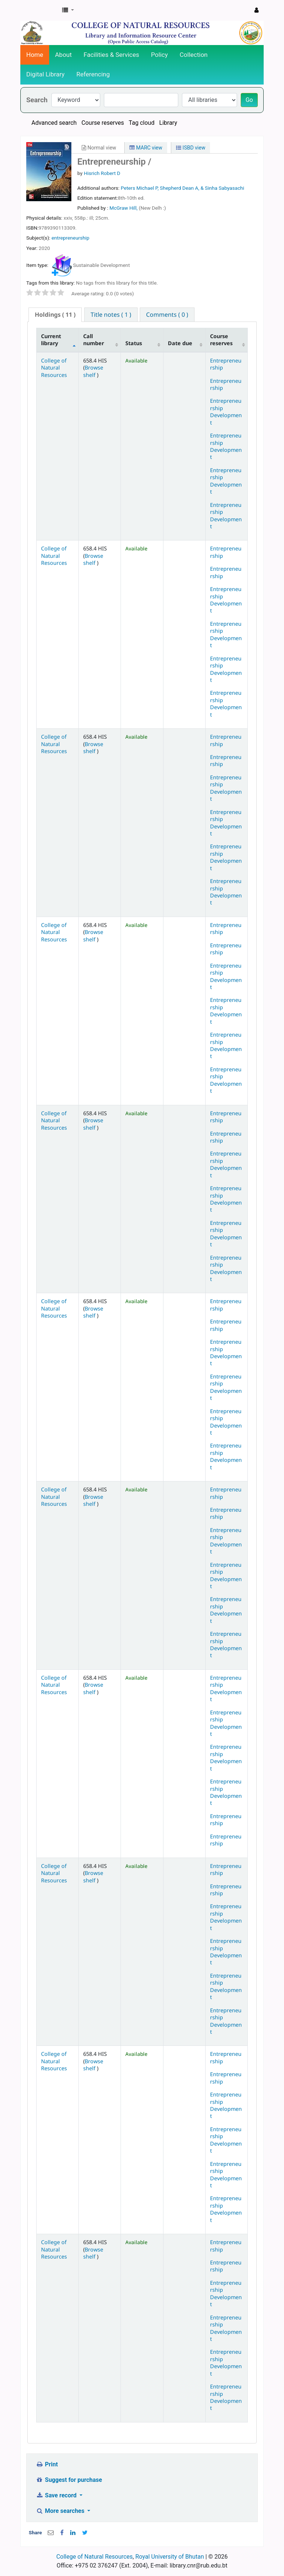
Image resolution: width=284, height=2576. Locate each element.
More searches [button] (61, 2510)
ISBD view (190, 148)
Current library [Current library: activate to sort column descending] (51, 340)
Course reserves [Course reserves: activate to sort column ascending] (221, 340)
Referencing (93, 74)
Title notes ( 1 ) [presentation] (111, 314)
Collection (194, 54)
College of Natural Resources (54, 367)
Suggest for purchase (69, 2479)
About (63, 54)
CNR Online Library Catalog (39, 10)
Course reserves (102, 122)
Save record (57, 2495)
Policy (159, 54)
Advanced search (54, 122)
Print (47, 2464)
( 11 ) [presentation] (55, 314)
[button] (68, 10)
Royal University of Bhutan (169, 2556)
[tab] (55, 315)
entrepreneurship (70, 238)
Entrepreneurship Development (226, 411)
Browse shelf (93, 371)
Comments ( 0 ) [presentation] (167, 314)
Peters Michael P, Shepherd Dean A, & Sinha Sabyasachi (182, 188)
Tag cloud (142, 122)
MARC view (145, 148)
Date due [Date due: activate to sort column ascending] (180, 343)
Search (37, 100)
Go (249, 99)
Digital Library (45, 74)
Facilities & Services (111, 54)
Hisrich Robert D (102, 173)
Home (34, 54)
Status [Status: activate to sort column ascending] (133, 343)
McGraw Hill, (124, 208)
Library (168, 122)
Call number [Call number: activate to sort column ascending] (93, 340)
